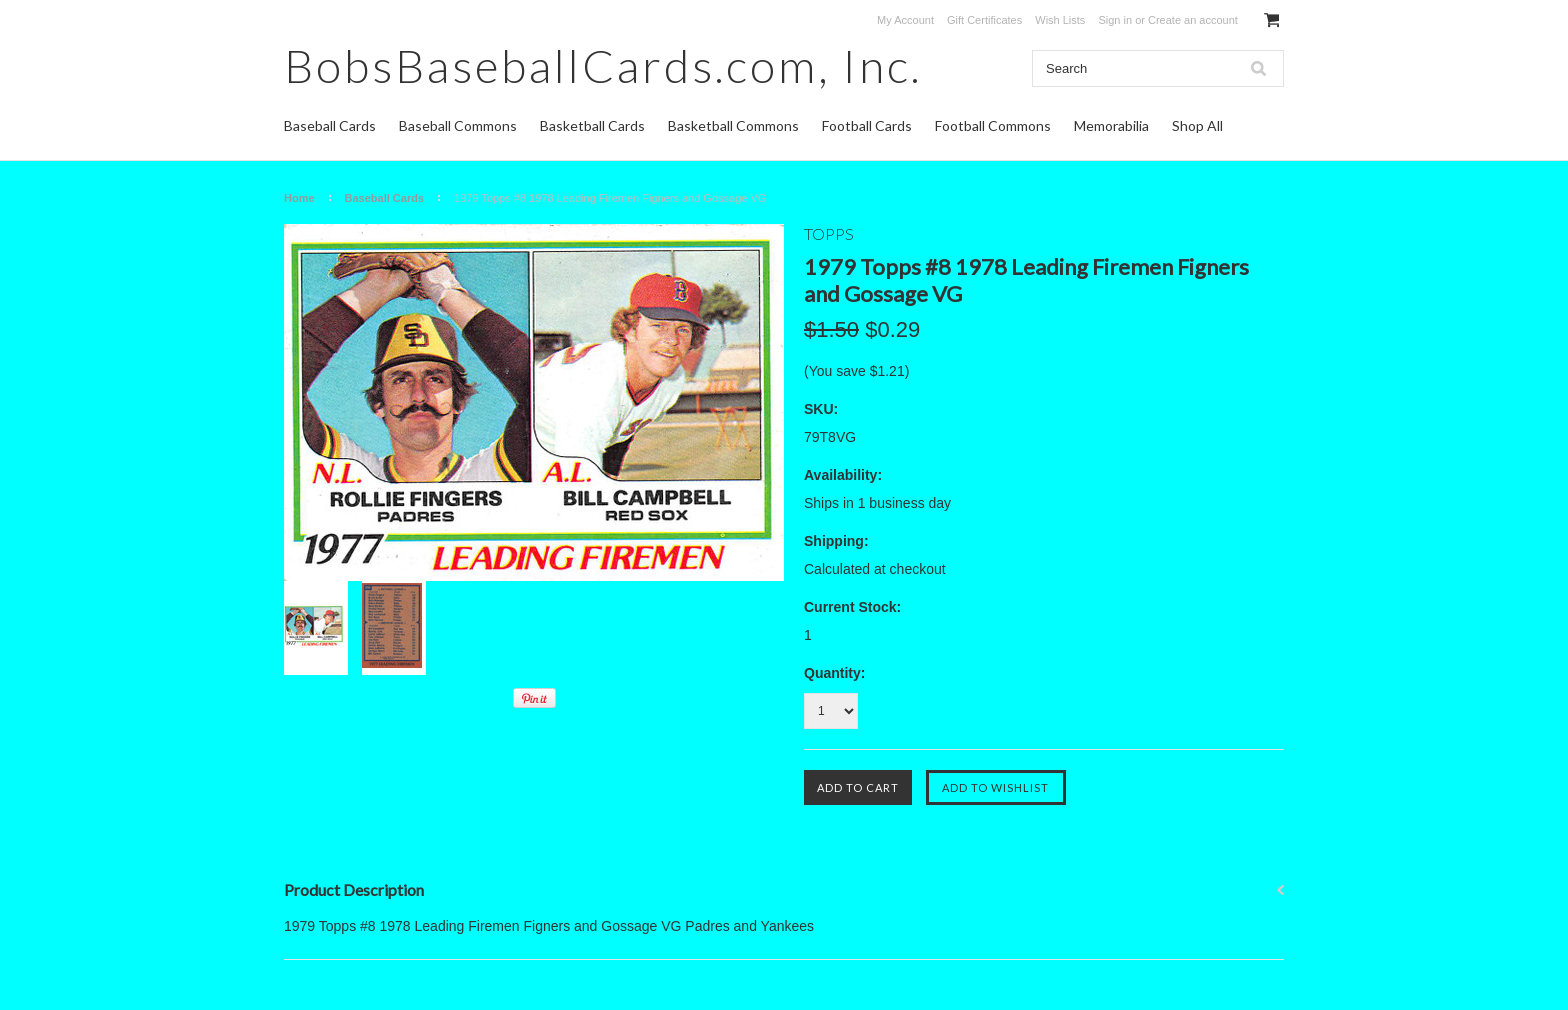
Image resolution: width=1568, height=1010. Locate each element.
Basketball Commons (733, 125)
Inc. (603, 65)
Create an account (1193, 20)
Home (299, 198)
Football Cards (867, 125)
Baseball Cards (330, 125)
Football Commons (993, 125)
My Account (905, 20)
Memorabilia (1111, 125)
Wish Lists (1060, 20)
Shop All (1197, 125)
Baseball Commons (458, 125)
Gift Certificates (984, 20)
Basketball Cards (592, 125)
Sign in (1115, 20)
